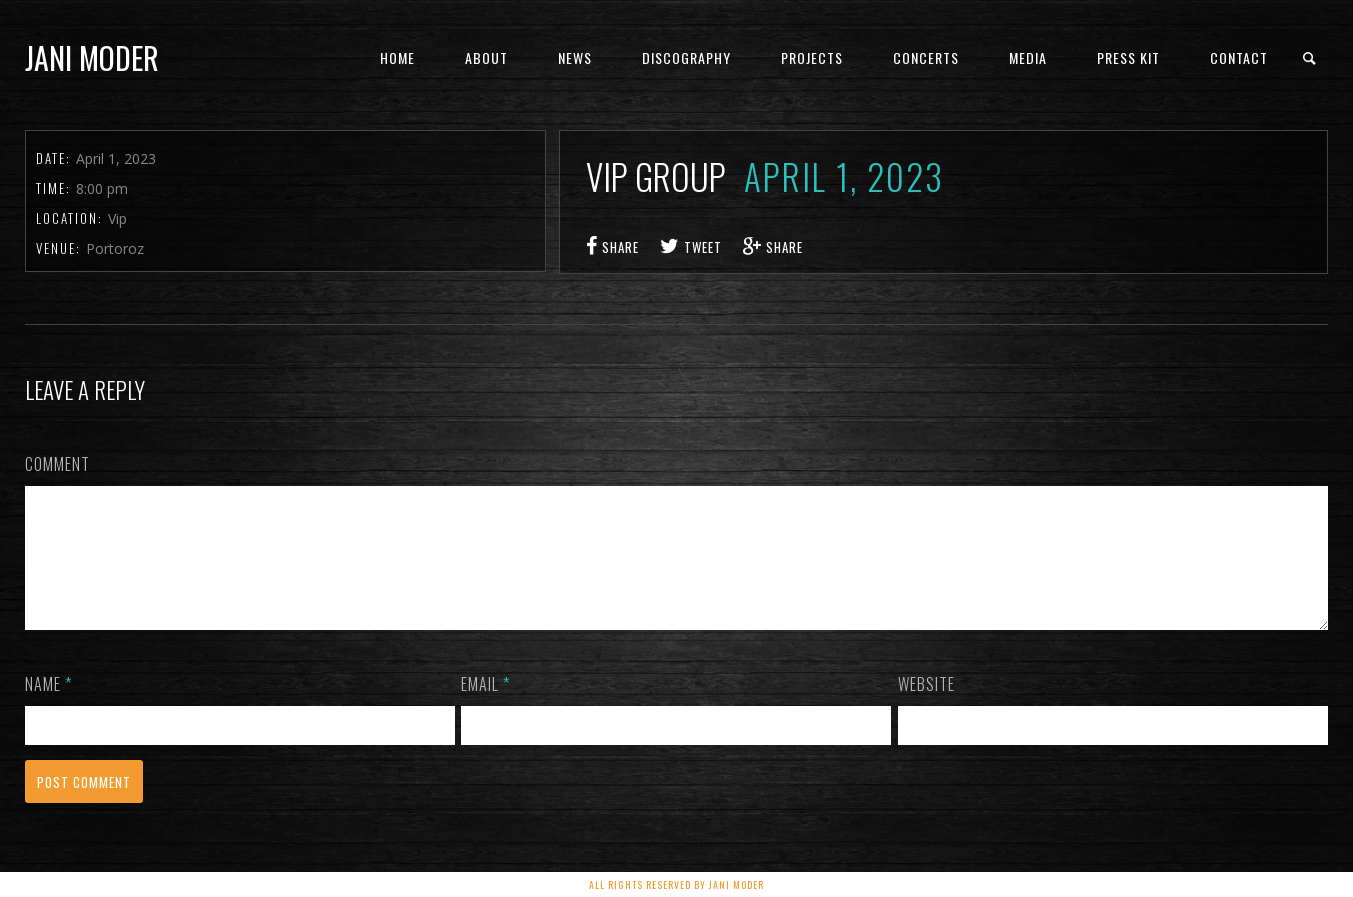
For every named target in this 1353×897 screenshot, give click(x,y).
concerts (926, 57)
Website (926, 708)
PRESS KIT (1128, 57)
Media (1028, 57)
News (575, 57)
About (486, 57)
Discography (686, 57)
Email (485, 708)
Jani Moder (92, 57)
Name (48, 708)
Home (397, 57)
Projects (812, 57)
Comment (57, 464)
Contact (1239, 57)
